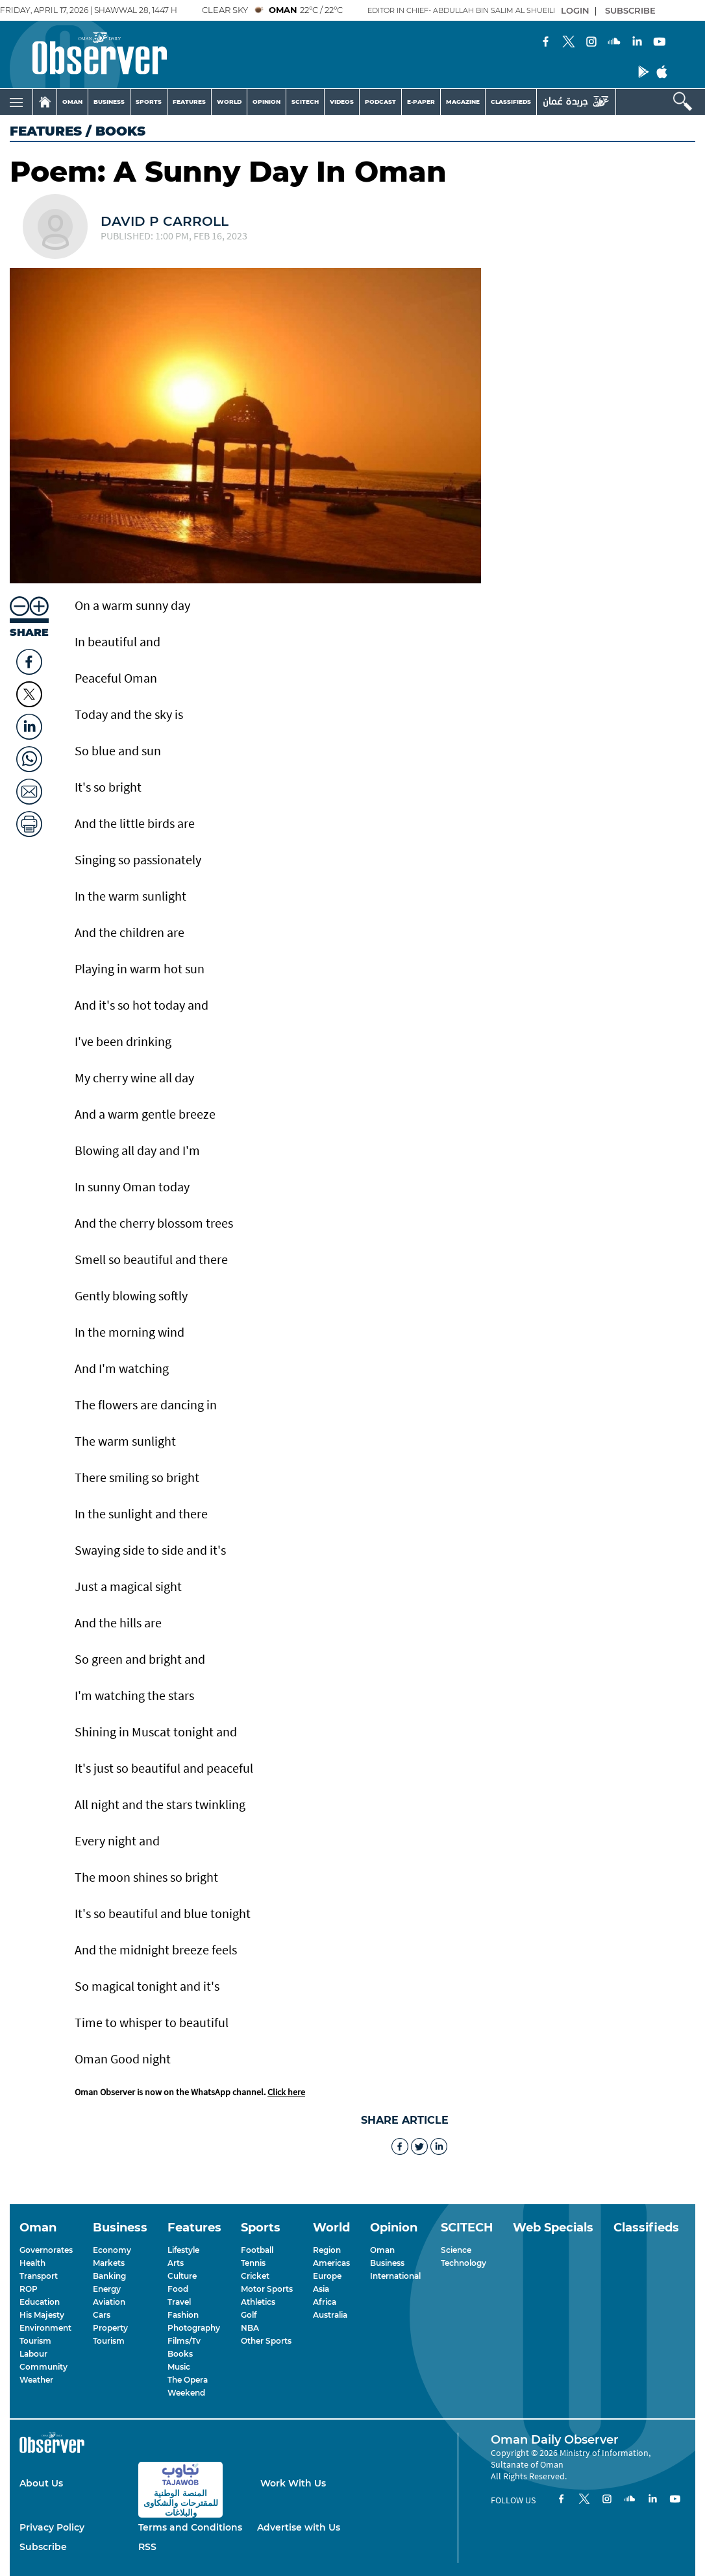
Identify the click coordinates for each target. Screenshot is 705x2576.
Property (110, 2328)
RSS (147, 2547)
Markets (109, 2263)
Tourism (35, 2341)
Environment (45, 2328)
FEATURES (189, 101)
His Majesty (41, 2315)
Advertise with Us (298, 2527)
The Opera (187, 2380)
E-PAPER (421, 101)
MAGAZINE (463, 101)
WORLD (229, 101)
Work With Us (293, 2483)
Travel (179, 2302)
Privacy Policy (51, 2527)
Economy (112, 2250)
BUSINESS (109, 101)
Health (32, 2263)
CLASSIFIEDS (511, 101)
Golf (248, 2315)
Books (180, 2354)
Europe (327, 2276)
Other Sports (266, 2341)
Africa (324, 2302)
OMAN (72, 101)
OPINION (266, 101)
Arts (175, 2263)
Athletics (258, 2302)
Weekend (186, 2393)
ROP (28, 2289)
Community (43, 2367)
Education (39, 2302)
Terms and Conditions (190, 2527)
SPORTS (149, 101)
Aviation (109, 2302)
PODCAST (380, 101)
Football (257, 2250)
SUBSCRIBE (630, 10)
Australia (330, 2315)
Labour (33, 2354)
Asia (321, 2289)
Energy (107, 2289)
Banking (109, 2276)
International (395, 2276)
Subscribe (43, 2547)
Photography (193, 2328)
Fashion (183, 2315)
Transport (38, 2276)
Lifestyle (183, 2250)
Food (177, 2289)
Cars (101, 2315)
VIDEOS (342, 101)
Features (46, 131)
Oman (382, 2250)
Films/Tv (184, 2341)
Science (456, 2250)
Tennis (253, 2263)
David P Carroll (165, 221)
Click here (286, 2092)
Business (387, 2263)
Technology (463, 2263)
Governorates (46, 2250)
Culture (182, 2276)
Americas (331, 2263)
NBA (250, 2328)
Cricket (255, 2276)
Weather (36, 2380)
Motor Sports (267, 2289)
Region (327, 2250)
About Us (41, 2483)
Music (178, 2367)
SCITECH (305, 101)
